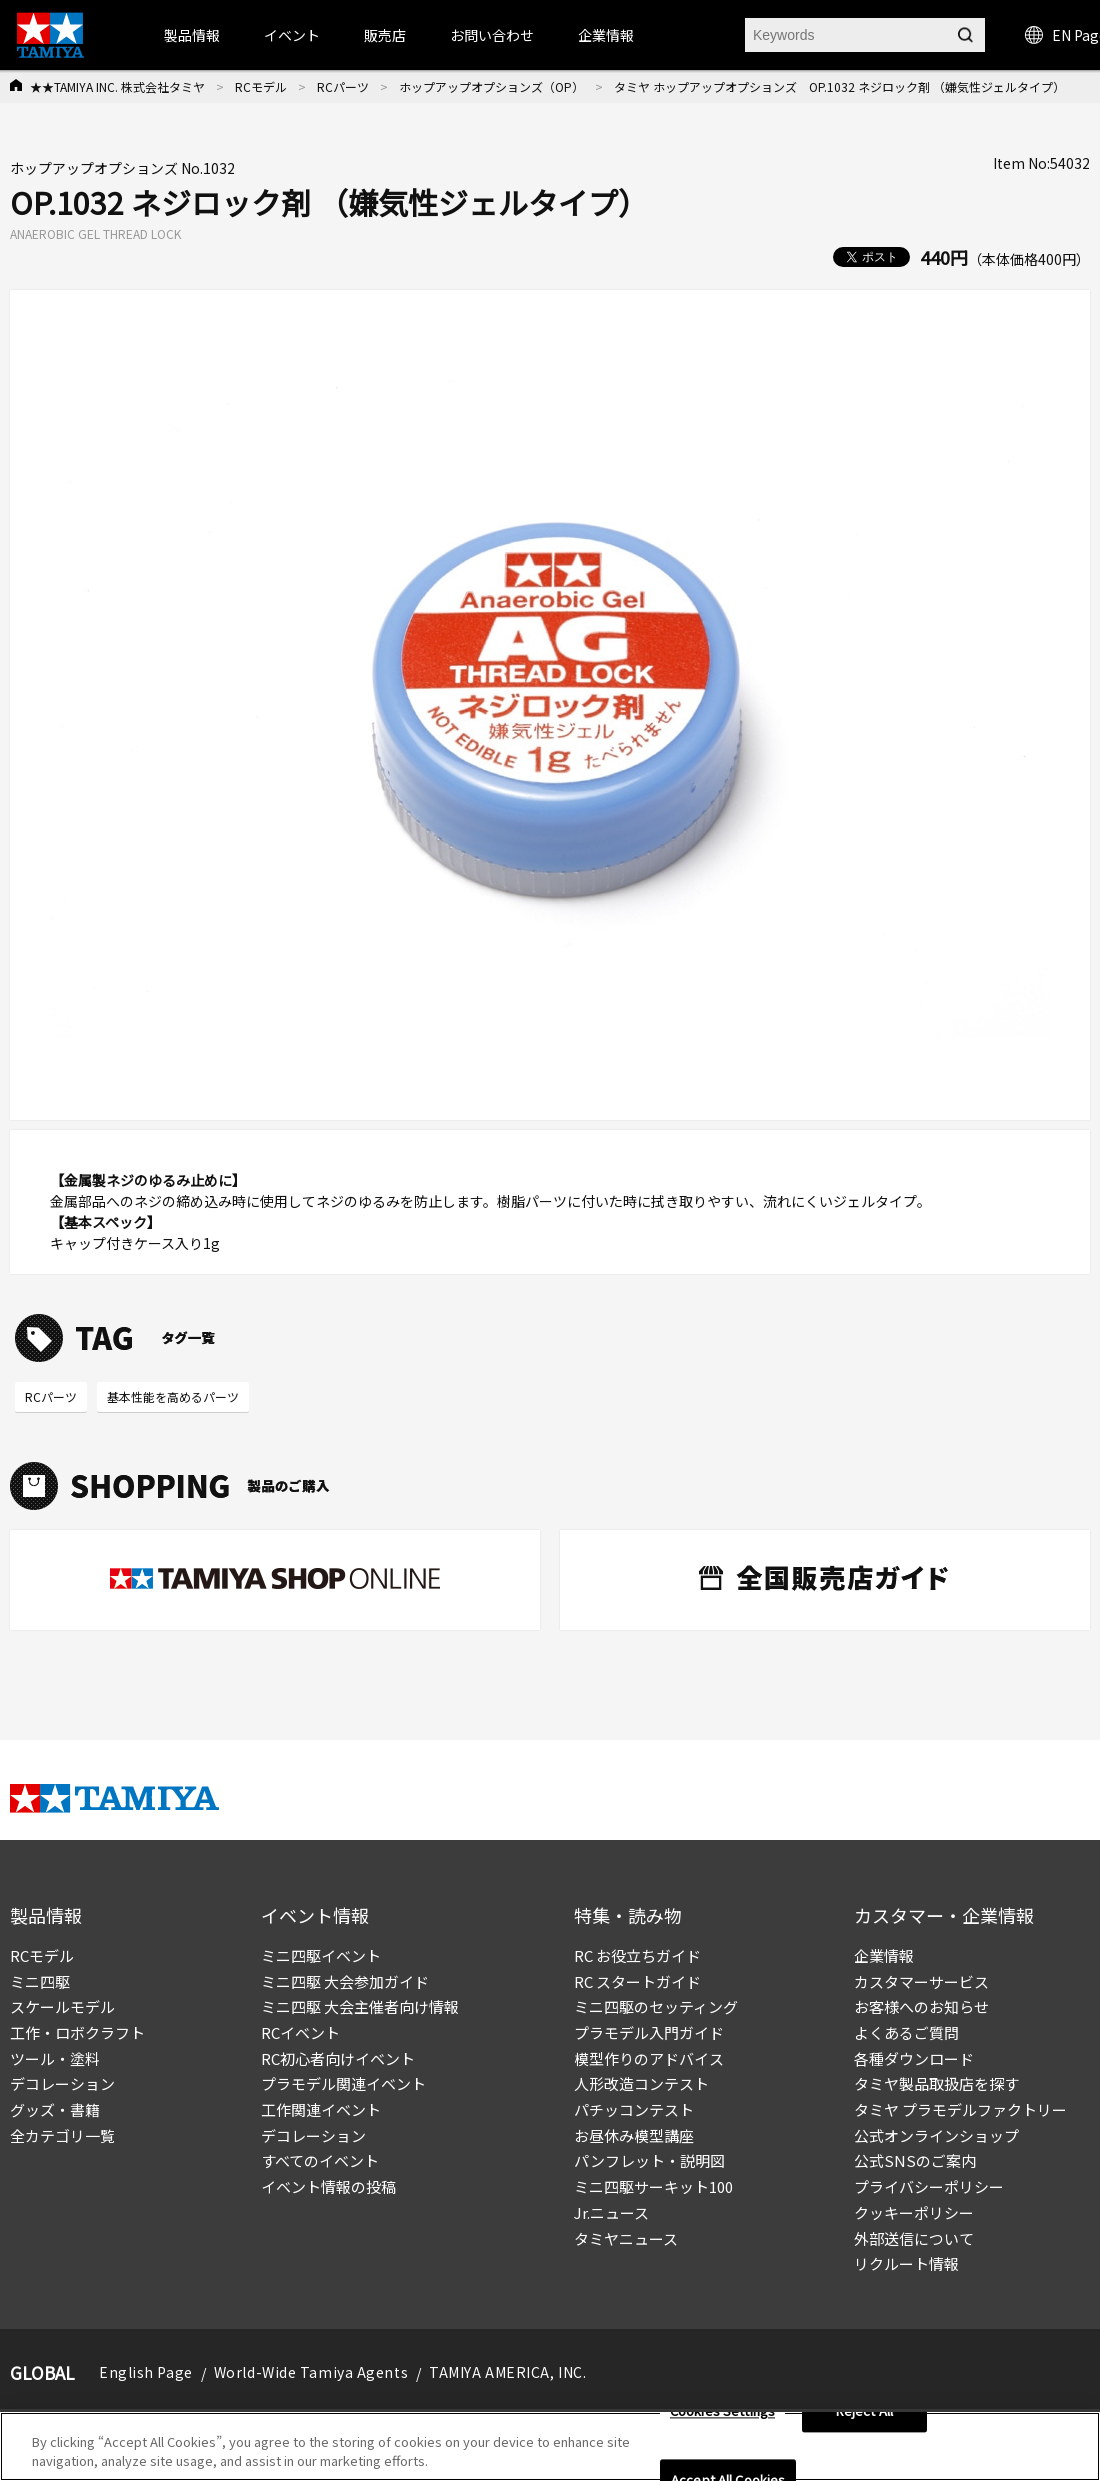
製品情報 (192, 35)
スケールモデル (62, 2006)
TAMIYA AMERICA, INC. (507, 2372)
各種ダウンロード (914, 2058)
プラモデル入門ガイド (649, 2032)
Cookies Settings (722, 2411)
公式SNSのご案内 (915, 2160)
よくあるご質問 (906, 2032)
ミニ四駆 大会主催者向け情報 (360, 2006)
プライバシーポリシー (929, 2186)
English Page (146, 2372)
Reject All (864, 2411)
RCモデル (261, 86)
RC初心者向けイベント (338, 2058)
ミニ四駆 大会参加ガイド (345, 1981)
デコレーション (62, 2083)
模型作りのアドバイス (649, 2058)
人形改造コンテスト (641, 2083)
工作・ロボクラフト (77, 2032)
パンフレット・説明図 (649, 2160)
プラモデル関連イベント (343, 2083)
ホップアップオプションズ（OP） (491, 86)
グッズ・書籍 (55, 2109)
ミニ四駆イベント (321, 1955)
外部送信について (914, 2238)
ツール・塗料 (55, 2058)
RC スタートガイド (637, 1981)
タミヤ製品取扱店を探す (936, 2083)
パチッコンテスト (634, 2109)
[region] (550, 2446)
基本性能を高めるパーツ (173, 1396)
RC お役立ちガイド (637, 1955)
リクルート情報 (906, 2263)
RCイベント (300, 2032)
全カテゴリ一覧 (62, 2135)
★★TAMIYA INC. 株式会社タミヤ (117, 86)
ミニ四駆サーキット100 (653, 2186)
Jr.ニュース (611, 2212)
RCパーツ (343, 86)
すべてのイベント (320, 2160)
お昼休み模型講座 (634, 2135)
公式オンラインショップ (936, 2135)
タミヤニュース (626, 2238)
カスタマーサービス (921, 1981)
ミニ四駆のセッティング (656, 2006)
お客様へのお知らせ (921, 2006)
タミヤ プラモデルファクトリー (960, 2109)
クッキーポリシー (914, 2212)
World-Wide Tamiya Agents (311, 2372)
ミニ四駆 (40, 1981)
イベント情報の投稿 (328, 2186)
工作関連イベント (321, 2109)
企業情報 (884, 1955)
